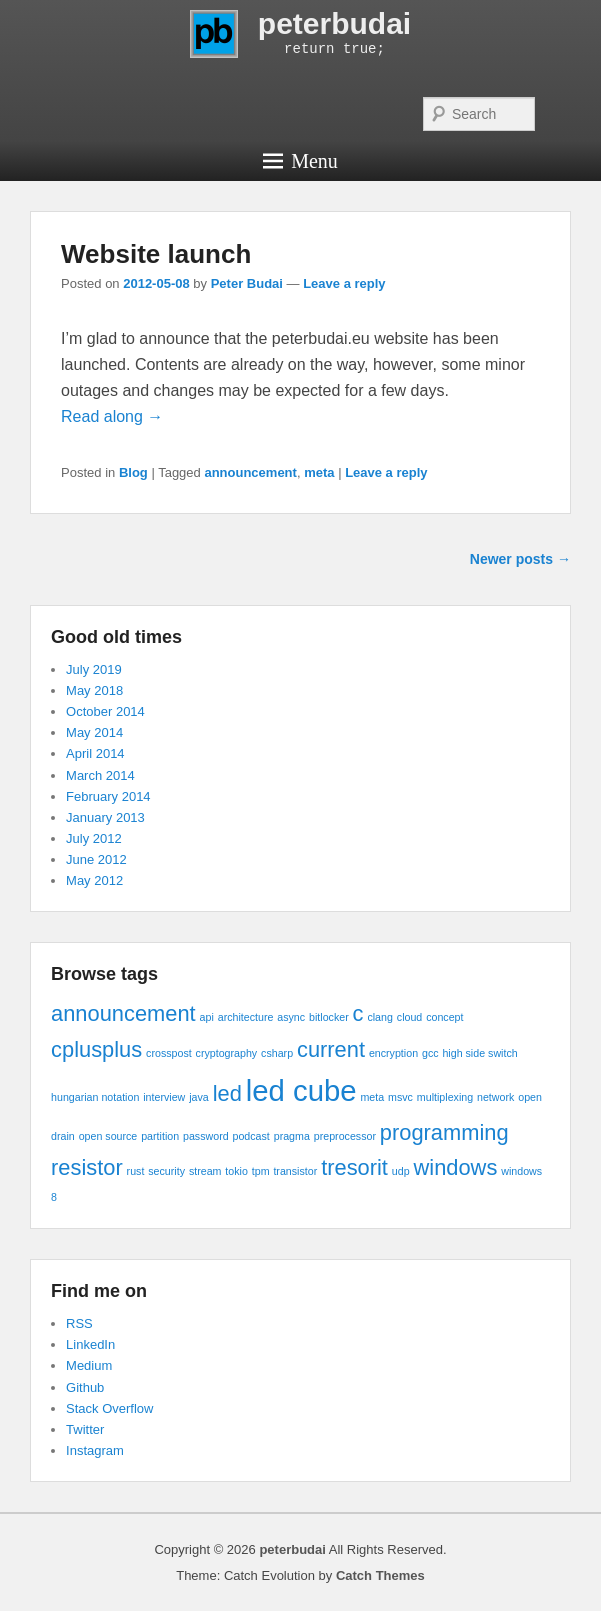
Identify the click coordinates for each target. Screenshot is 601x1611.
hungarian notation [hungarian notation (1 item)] (95, 1097)
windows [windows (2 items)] (456, 1167)
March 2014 (100, 775)
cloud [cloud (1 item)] (409, 1017)
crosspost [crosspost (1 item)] (169, 1053)
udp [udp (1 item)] (401, 1171)
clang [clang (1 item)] (379, 1017)
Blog (133, 472)
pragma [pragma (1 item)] (292, 1136)
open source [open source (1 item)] (108, 1136)
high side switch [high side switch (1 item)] (479, 1053)
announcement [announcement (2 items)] (123, 1013)
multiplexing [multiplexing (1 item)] (445, 1097)
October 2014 (105, 711)
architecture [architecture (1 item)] (246, 1017)
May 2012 (94, 880)
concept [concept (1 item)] (444, 1017)
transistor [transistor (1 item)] (295, 1171)
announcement (250, 472)
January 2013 (105, 817)
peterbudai (334, 23)
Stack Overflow (109, 1408)
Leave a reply (344, 283)
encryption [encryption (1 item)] (393, 1053)
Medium (89, 1365)
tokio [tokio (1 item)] (236, 1171)
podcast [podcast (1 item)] (251, 1136)
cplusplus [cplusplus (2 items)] (96, 1049)
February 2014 (108, 796)
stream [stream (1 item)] (205, 1171)
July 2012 (94, 838)
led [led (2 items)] (227, 1093)
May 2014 (94, 732)
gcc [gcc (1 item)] (430, 1053)
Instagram (95, 1450)
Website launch (156, 254)
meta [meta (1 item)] (372, 1097)
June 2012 (96, 859)
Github (85, 1387)
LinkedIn (90, 1344)
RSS (79, 1323)
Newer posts (520, 559)
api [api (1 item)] (207, 1017)
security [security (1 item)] (166, 1171)
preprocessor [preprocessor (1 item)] (345, 1136)
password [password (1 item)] (206, 1136)
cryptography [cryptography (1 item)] (227, 1053)
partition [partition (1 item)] (160, 1136)
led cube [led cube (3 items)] (301, 1090)
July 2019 (94, 669)
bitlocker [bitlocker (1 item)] (329, 1017)
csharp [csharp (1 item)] (277, 1053)
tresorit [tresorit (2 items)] (354, 1167)
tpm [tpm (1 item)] (261, 1171)
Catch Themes (380, 1575)
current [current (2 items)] (331, 1049)
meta (319, 472)
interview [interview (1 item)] (164, 1097)
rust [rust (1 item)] (136, 1171)
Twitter (85, 1429)
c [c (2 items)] (358, 1013)
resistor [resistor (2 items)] (87, 1167)
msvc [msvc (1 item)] (400, 1097)
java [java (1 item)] (199, 1097)
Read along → (112, 416)
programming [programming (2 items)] (444, 1132)
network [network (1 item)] (495, 1097)
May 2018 (94, 690)
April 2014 (95, 753)
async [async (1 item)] (291, 1017)
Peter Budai (247, 283)
